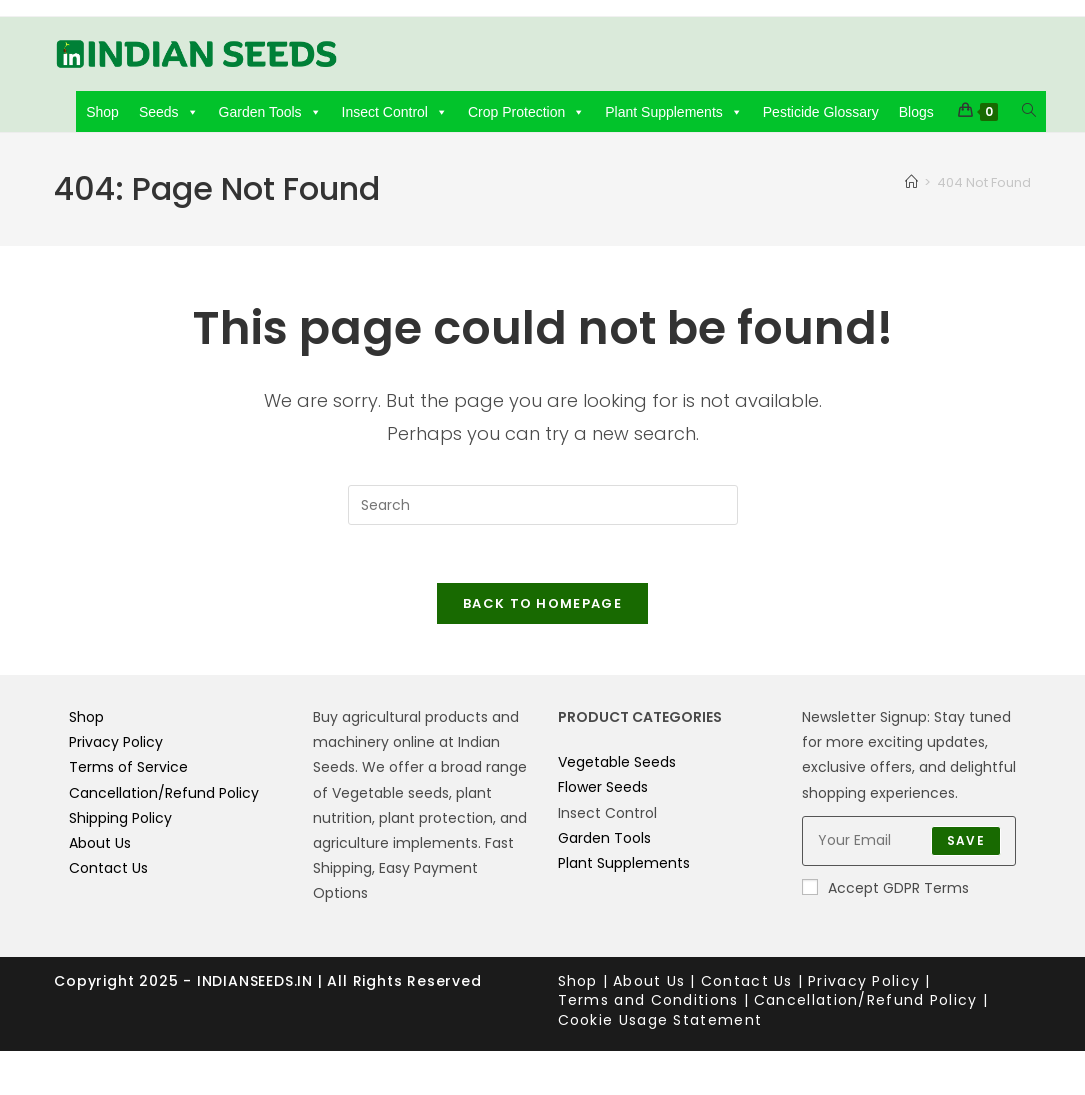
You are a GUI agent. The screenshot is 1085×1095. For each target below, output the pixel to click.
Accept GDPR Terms (885, 891)
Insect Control (395, 112)
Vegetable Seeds (617, 765)
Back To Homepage (542, 606)
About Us (100, 846)
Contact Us (108, 871)
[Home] (911, 182)
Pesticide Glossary (821, 112)
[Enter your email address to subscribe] (909, 844)
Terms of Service (128, 771)
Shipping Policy (120, 821)
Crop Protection (526, 112)
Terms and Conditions (648, 1003)
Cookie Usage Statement (660, 1023)
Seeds (169, 112)
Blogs (916, 112)
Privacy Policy (116, 745)
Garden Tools (270, 112)
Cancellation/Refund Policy (164, 796)
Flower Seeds (603, 791)
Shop (102, 112)
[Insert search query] (543, 505)
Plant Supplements (674, 112)
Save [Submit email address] (966, 843)
